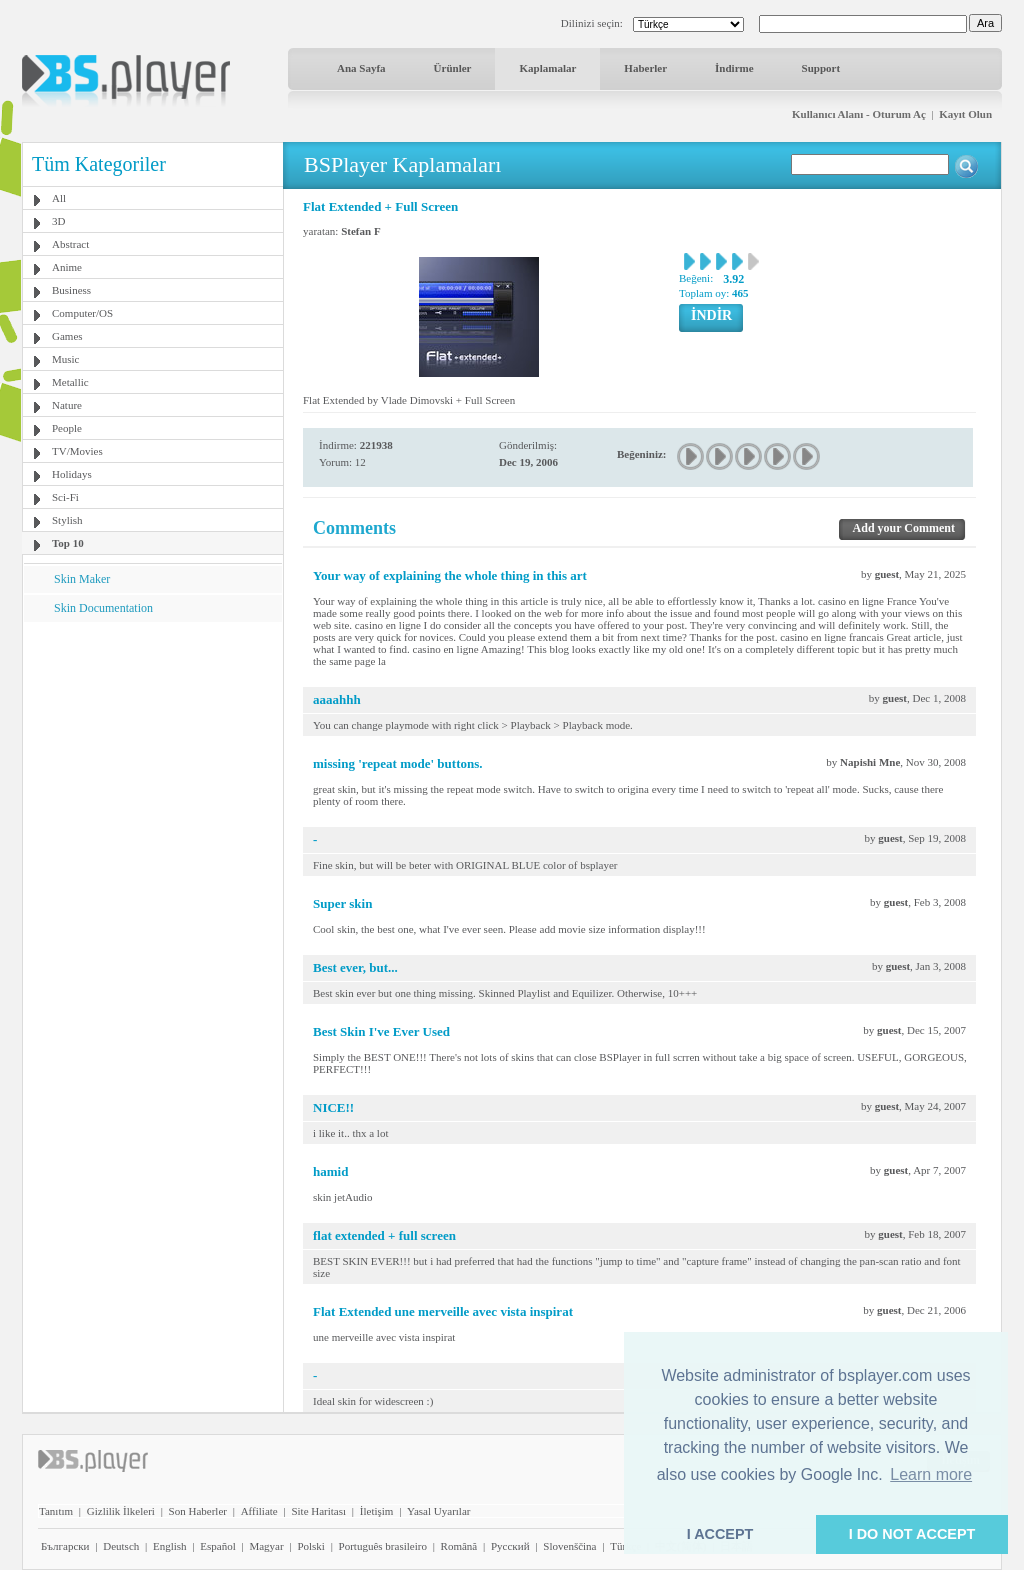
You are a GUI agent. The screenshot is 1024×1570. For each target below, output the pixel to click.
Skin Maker (82, 579)
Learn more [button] (931, 1474)
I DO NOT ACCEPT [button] (912, 1534)
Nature (67, 405)
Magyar (266, 1546)
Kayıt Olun (965, 114)
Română (459, 1546)
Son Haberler (198, 1511)
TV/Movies (77, 451)
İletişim (377, 1511)
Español (217, 1546)
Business (71, 290)
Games (67, 336)
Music (66, 359)
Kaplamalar (547, 68)
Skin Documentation (103, 608)
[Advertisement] (153, 747)
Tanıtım (56, 1511)
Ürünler (453, 68)
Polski (311, 1546)
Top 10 (68, 543)
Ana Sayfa (361, 68)
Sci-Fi (65, 497)
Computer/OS (82, 313)
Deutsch (121, 1546)
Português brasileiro (383, 1546)
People (67, 428)
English (170, 1546)
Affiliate (259, 1511)
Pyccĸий (510, 1546)
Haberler (645, 68)
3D (58, 221)
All (59, 198)
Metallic (70, 382)
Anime (67, 267)
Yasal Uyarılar (438, 1511)
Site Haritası (318, 1511)
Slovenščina (569, 1546)
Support (821, 68)
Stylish (67, 520)
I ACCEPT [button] (720, 1534)
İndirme (734, 68)
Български (65, 1546)
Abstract (70, 244)
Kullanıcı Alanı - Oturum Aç (859, 114)
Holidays (72, 474)
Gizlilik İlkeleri (121, 1511)
